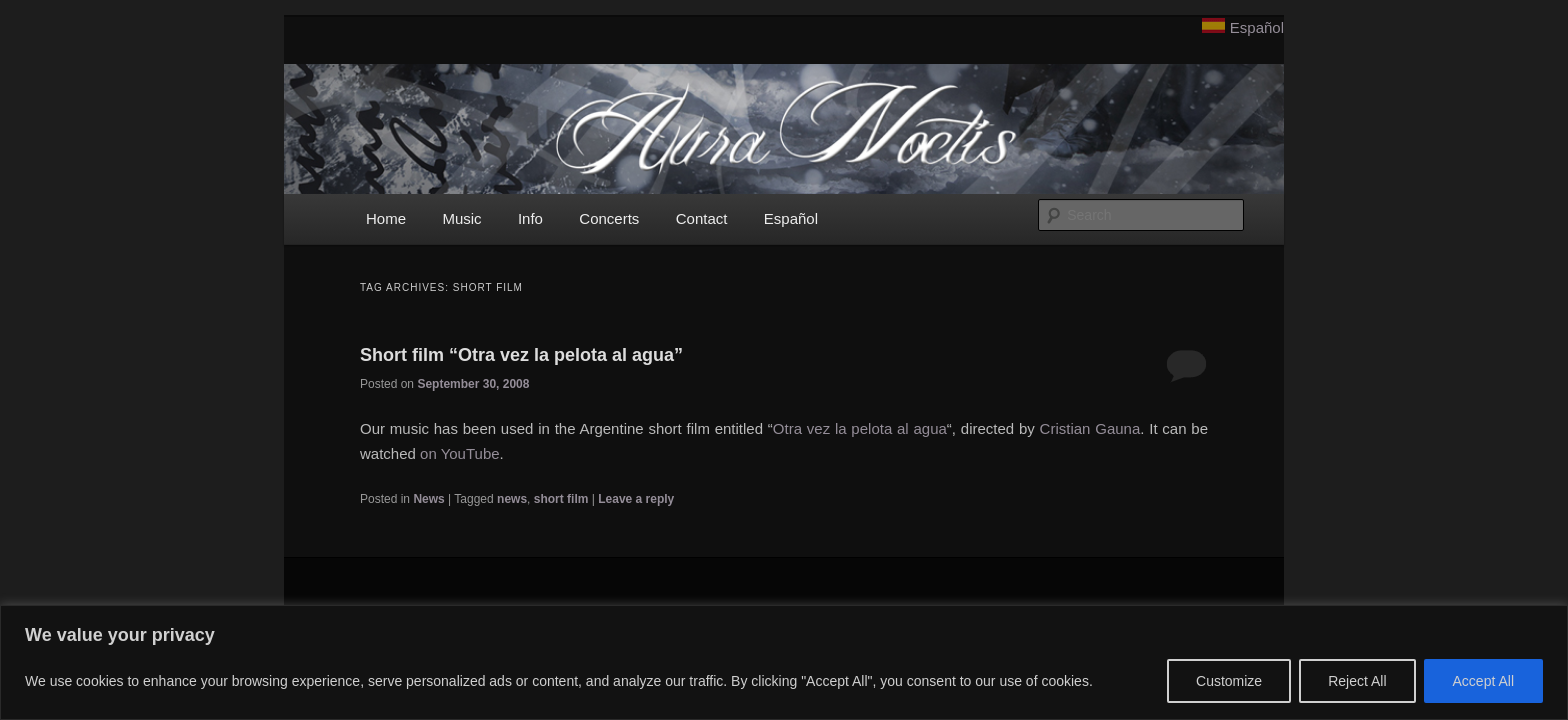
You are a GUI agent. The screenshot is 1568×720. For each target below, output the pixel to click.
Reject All (1357, 681)
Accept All (1483, 681)
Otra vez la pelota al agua (860, 428)
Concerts (609, 218)
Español (1257, 27)
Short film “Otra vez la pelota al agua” (521, 355)
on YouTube (460, 453)
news (512, 499)
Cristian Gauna (1090, 428)
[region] (784, 662)
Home (386, 218)
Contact (702, 218)
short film (561, 499)
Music (461, 218)
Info (530, 218)
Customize (1229, 681)
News (428, 499)
